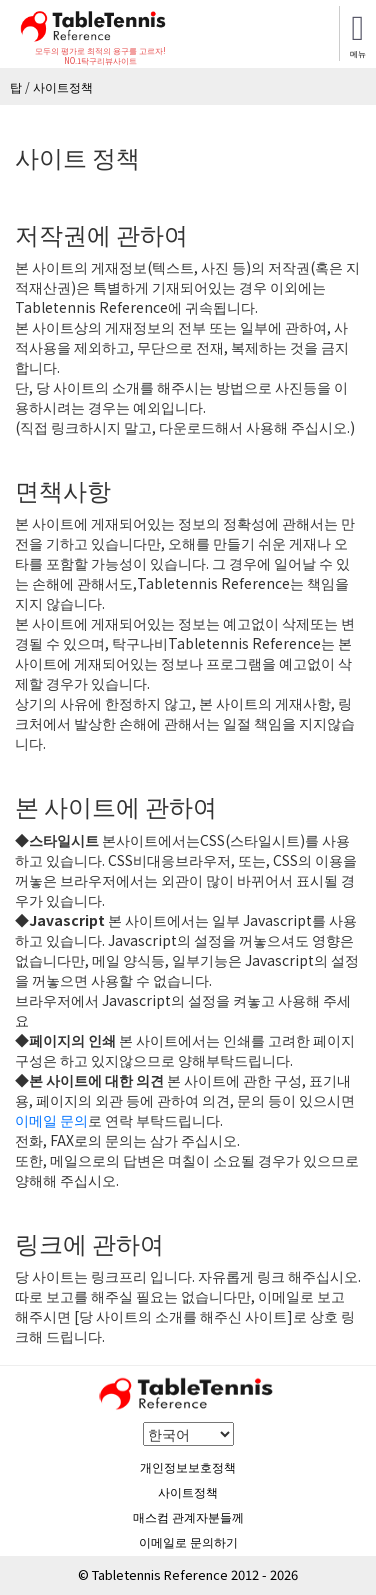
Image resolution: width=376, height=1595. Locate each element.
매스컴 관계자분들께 (188, 1516)
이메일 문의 (51, 1120)
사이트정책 (188, 1491)
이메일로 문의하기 (188, 1541)
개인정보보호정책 (188, 1466)
